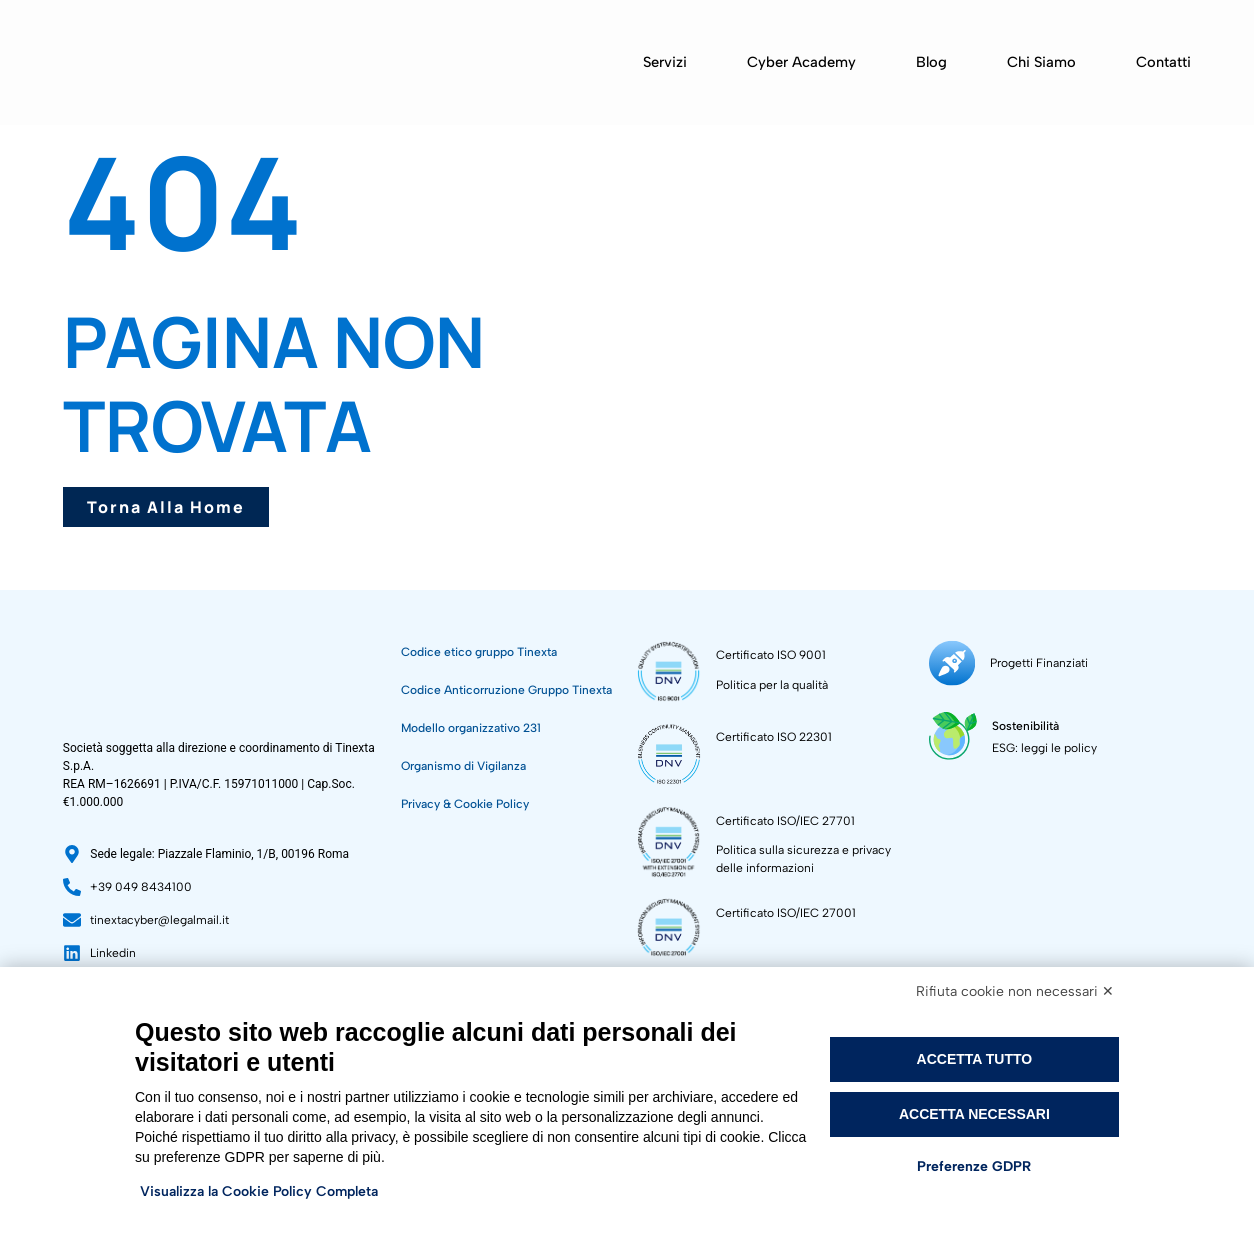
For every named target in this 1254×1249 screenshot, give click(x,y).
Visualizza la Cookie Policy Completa (259, 1191)
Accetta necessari (974, 1114)
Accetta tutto (975, 1059)
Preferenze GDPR (974, 1166)
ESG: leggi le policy (1041, 743)
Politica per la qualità (772, 685)
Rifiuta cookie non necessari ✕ (1015, 991)
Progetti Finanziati (1036, 661)
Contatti (1163, 62)
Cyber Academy (801, 62)
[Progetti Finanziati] (950, 661)
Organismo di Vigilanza (463, 766)
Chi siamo (1041, 62)
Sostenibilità (1022, 721)
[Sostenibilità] (951, 730)
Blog (931, 62)
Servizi (665, 62)
